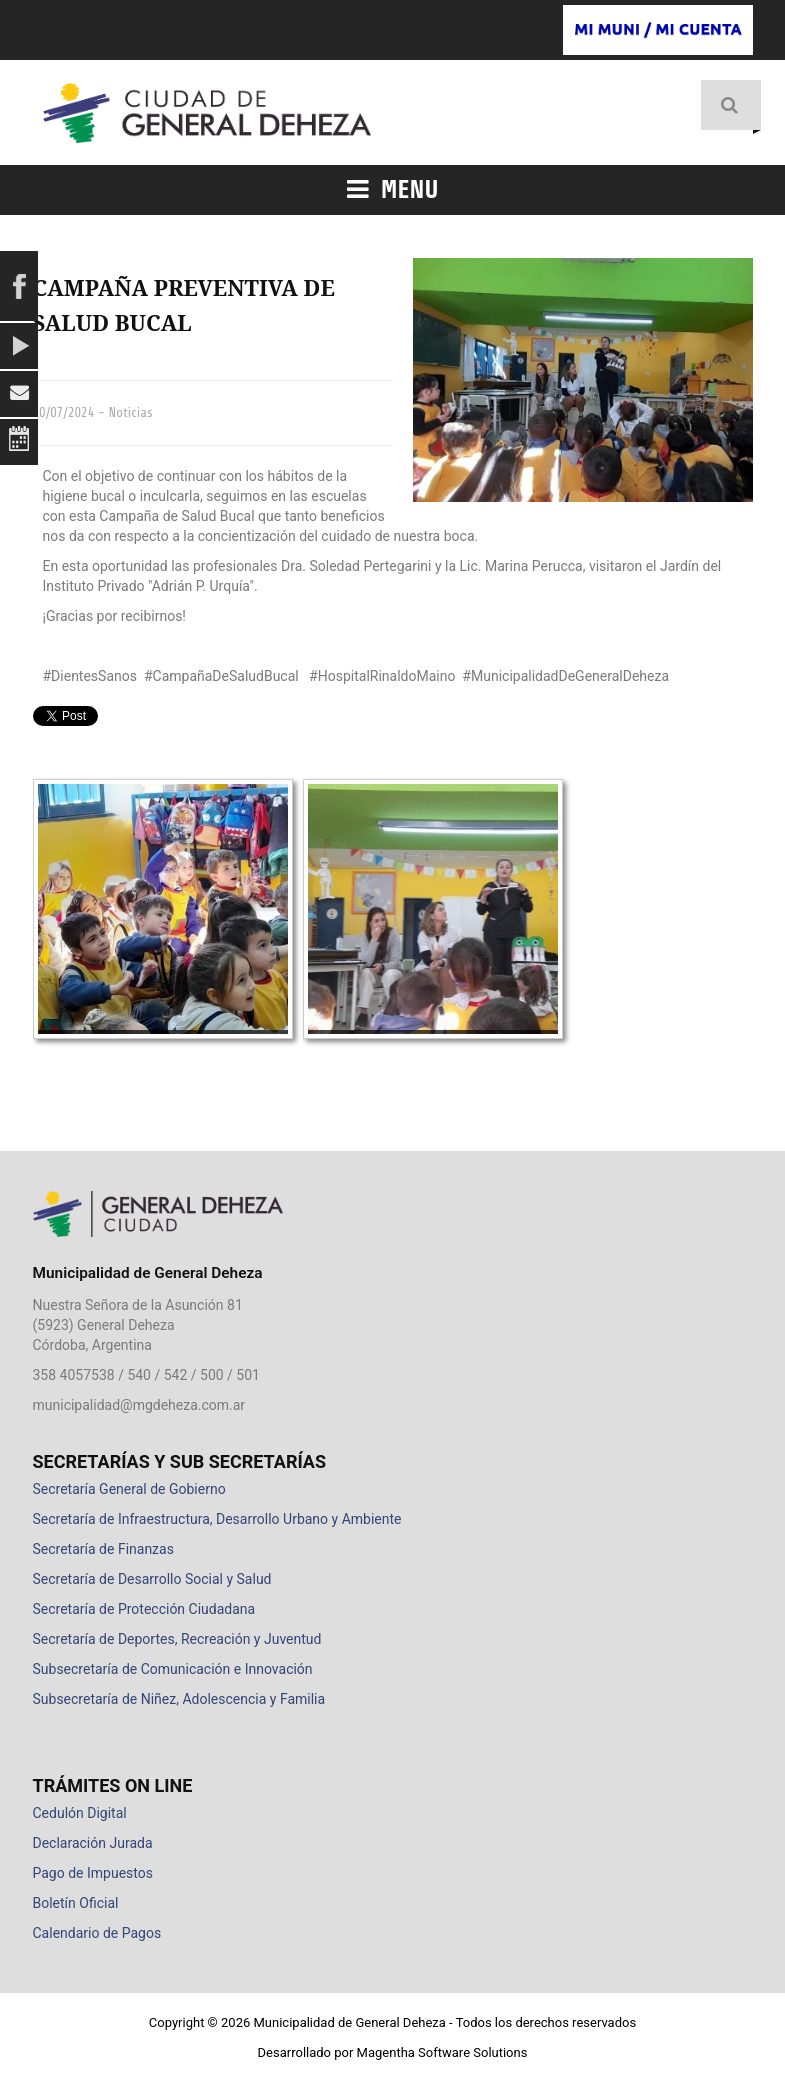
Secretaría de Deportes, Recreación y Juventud (177, 1639)
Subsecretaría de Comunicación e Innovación (173, 1669)
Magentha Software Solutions (442, 2052)
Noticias (130, 412)
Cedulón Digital (80, 1813)
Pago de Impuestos (93, 1873)
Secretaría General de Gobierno (129, 1489)
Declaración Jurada (93, 1843)
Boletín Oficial (76, 1903)
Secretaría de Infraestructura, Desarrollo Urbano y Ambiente (217, 1519)
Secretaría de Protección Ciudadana (144, 1609)
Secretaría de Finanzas (103, 1549)
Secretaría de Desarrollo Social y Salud (152, 1579)
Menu (393, 190)
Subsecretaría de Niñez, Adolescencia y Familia (179, 1699)
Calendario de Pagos (97, 1933)
